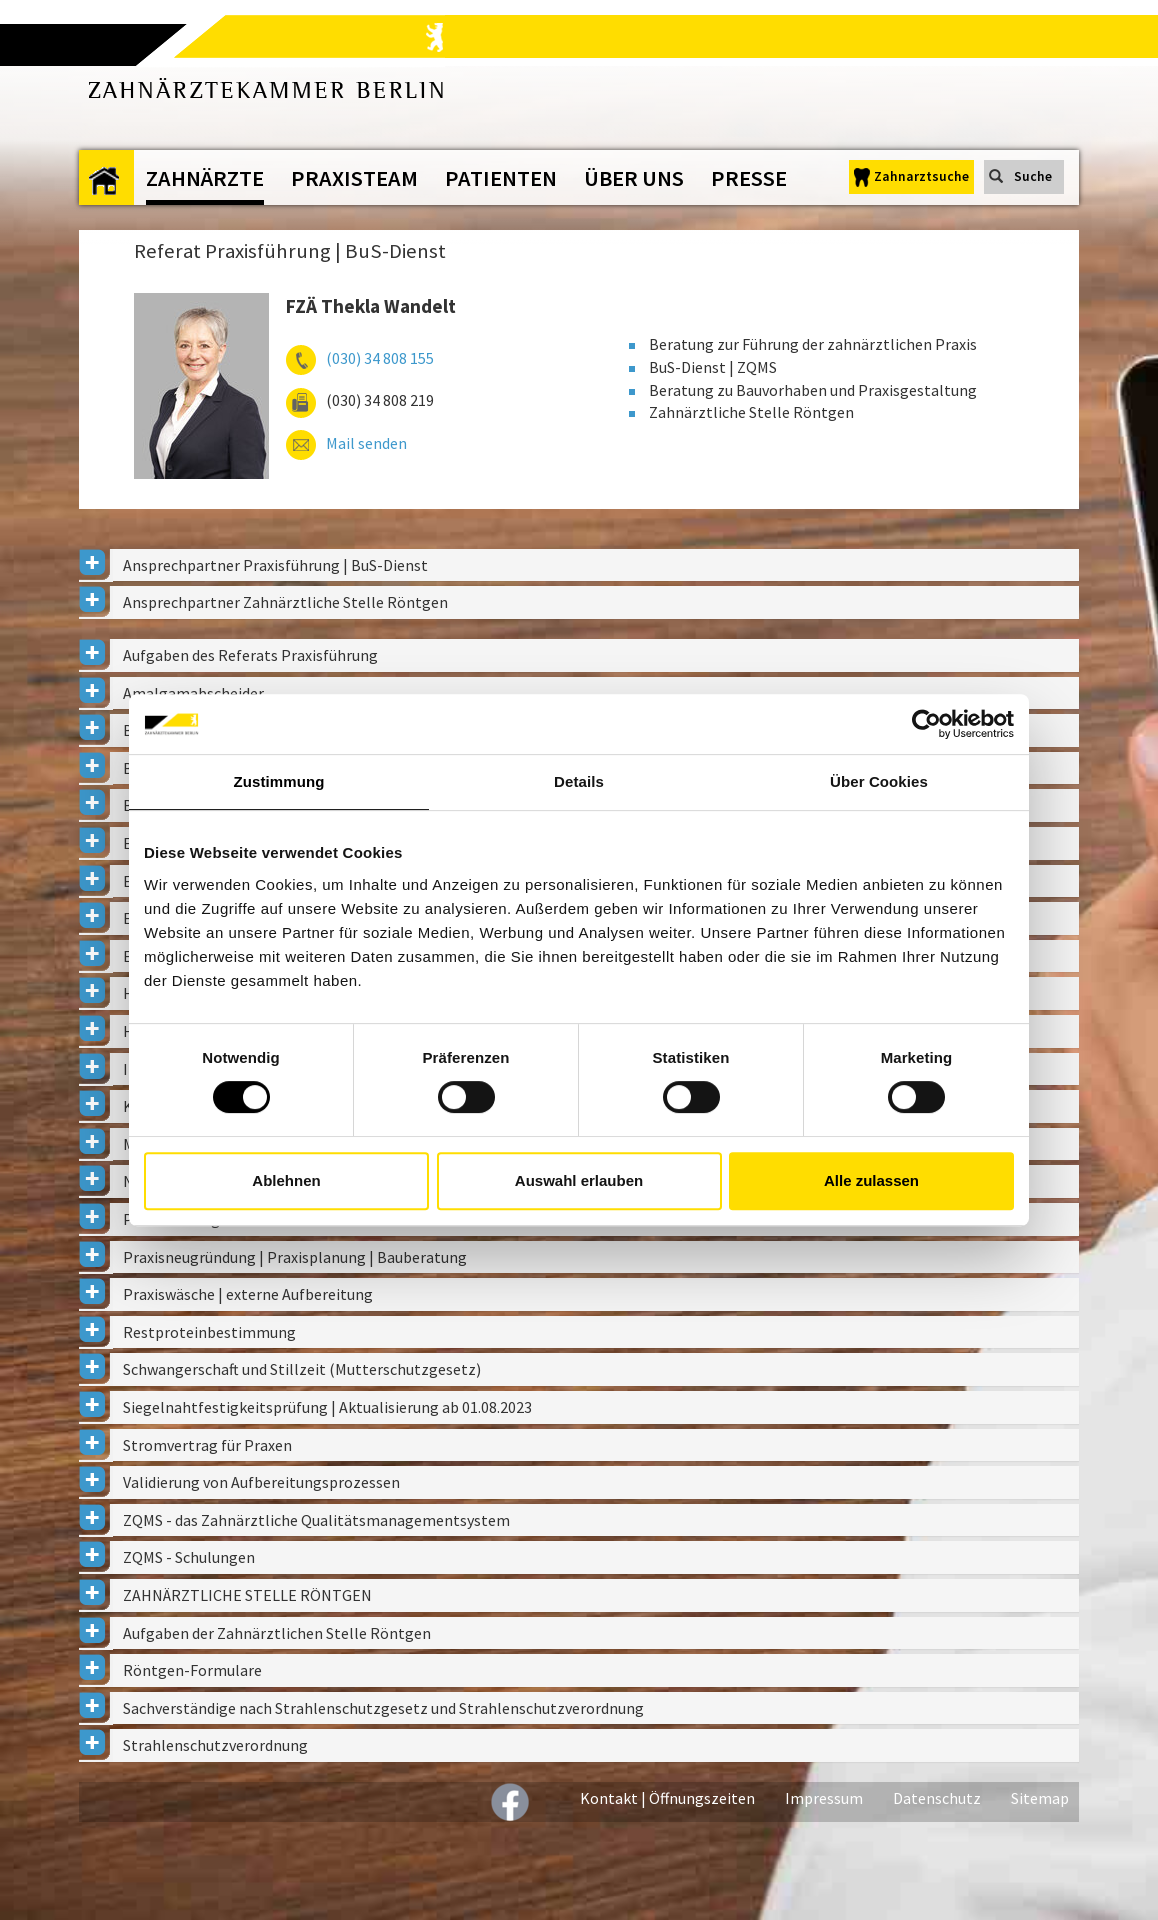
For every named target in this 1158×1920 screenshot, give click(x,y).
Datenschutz (937, 1798)
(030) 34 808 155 (380, 358)
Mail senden (366, 443)
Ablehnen (286, 1180)
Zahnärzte (205, 178)
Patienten (501, 178)
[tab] (579, 565)
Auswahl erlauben (579, 1180)
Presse (749, 178)
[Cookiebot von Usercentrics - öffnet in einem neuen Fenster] (926, 724)
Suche (1033, 176)
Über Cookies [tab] (879, 781)
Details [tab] (579, 781)
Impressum (824, 1798)
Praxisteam (354, 178)
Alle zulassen (871, 1180)
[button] (579, 565)
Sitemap (1040, 1798)
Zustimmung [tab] (279, 781)
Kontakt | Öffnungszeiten (667, 1798)
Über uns (634, 178)
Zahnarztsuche (921, 176)
